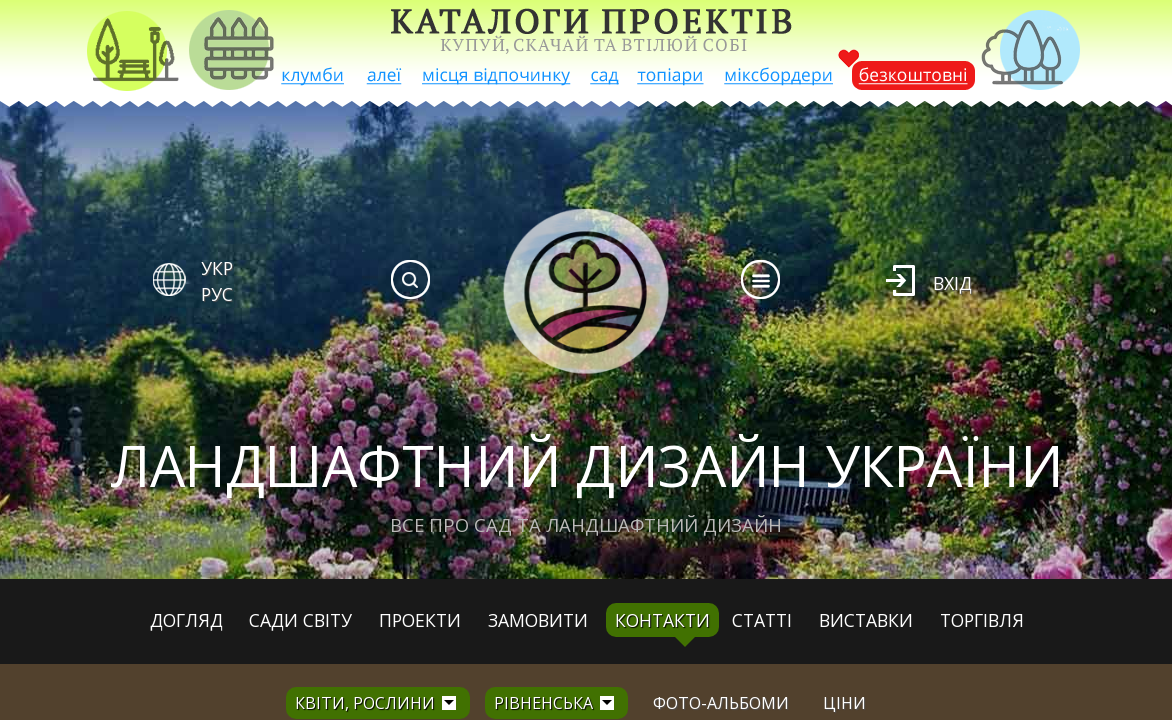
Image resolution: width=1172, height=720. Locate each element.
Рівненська (543, 703)
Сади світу (300, 620)
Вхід (952, 283)
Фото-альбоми (721, 703)
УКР (217, 268)
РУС (217, 294)
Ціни (844, 703)
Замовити (538, 620)
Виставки (866, 620)
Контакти (662, 620)
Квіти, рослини (365, 703)
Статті (762, 620)
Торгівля (982, 620)
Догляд (186, 620)
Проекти (420, 620)
